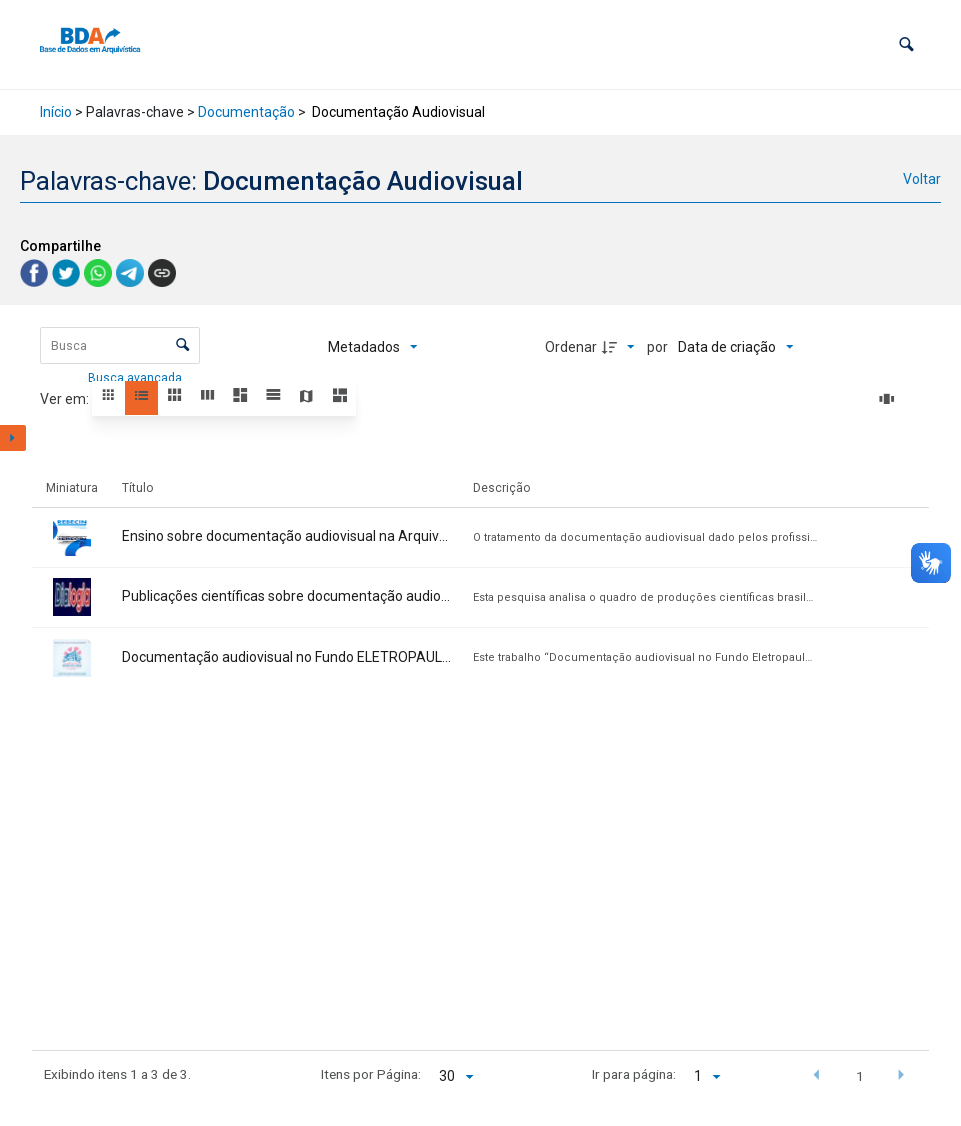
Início (56, 112)
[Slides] (890, 399)
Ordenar (571, 347)
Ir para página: (634, 1074)
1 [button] (860, 1076)
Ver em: (66, 399)
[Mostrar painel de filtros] (13, 438)
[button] (906, 44)
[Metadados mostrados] (373, 347)
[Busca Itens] (120, 345)
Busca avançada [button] (136, 378)
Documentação (246, 112)
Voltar (922, 179)
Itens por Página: (371, 1074)
